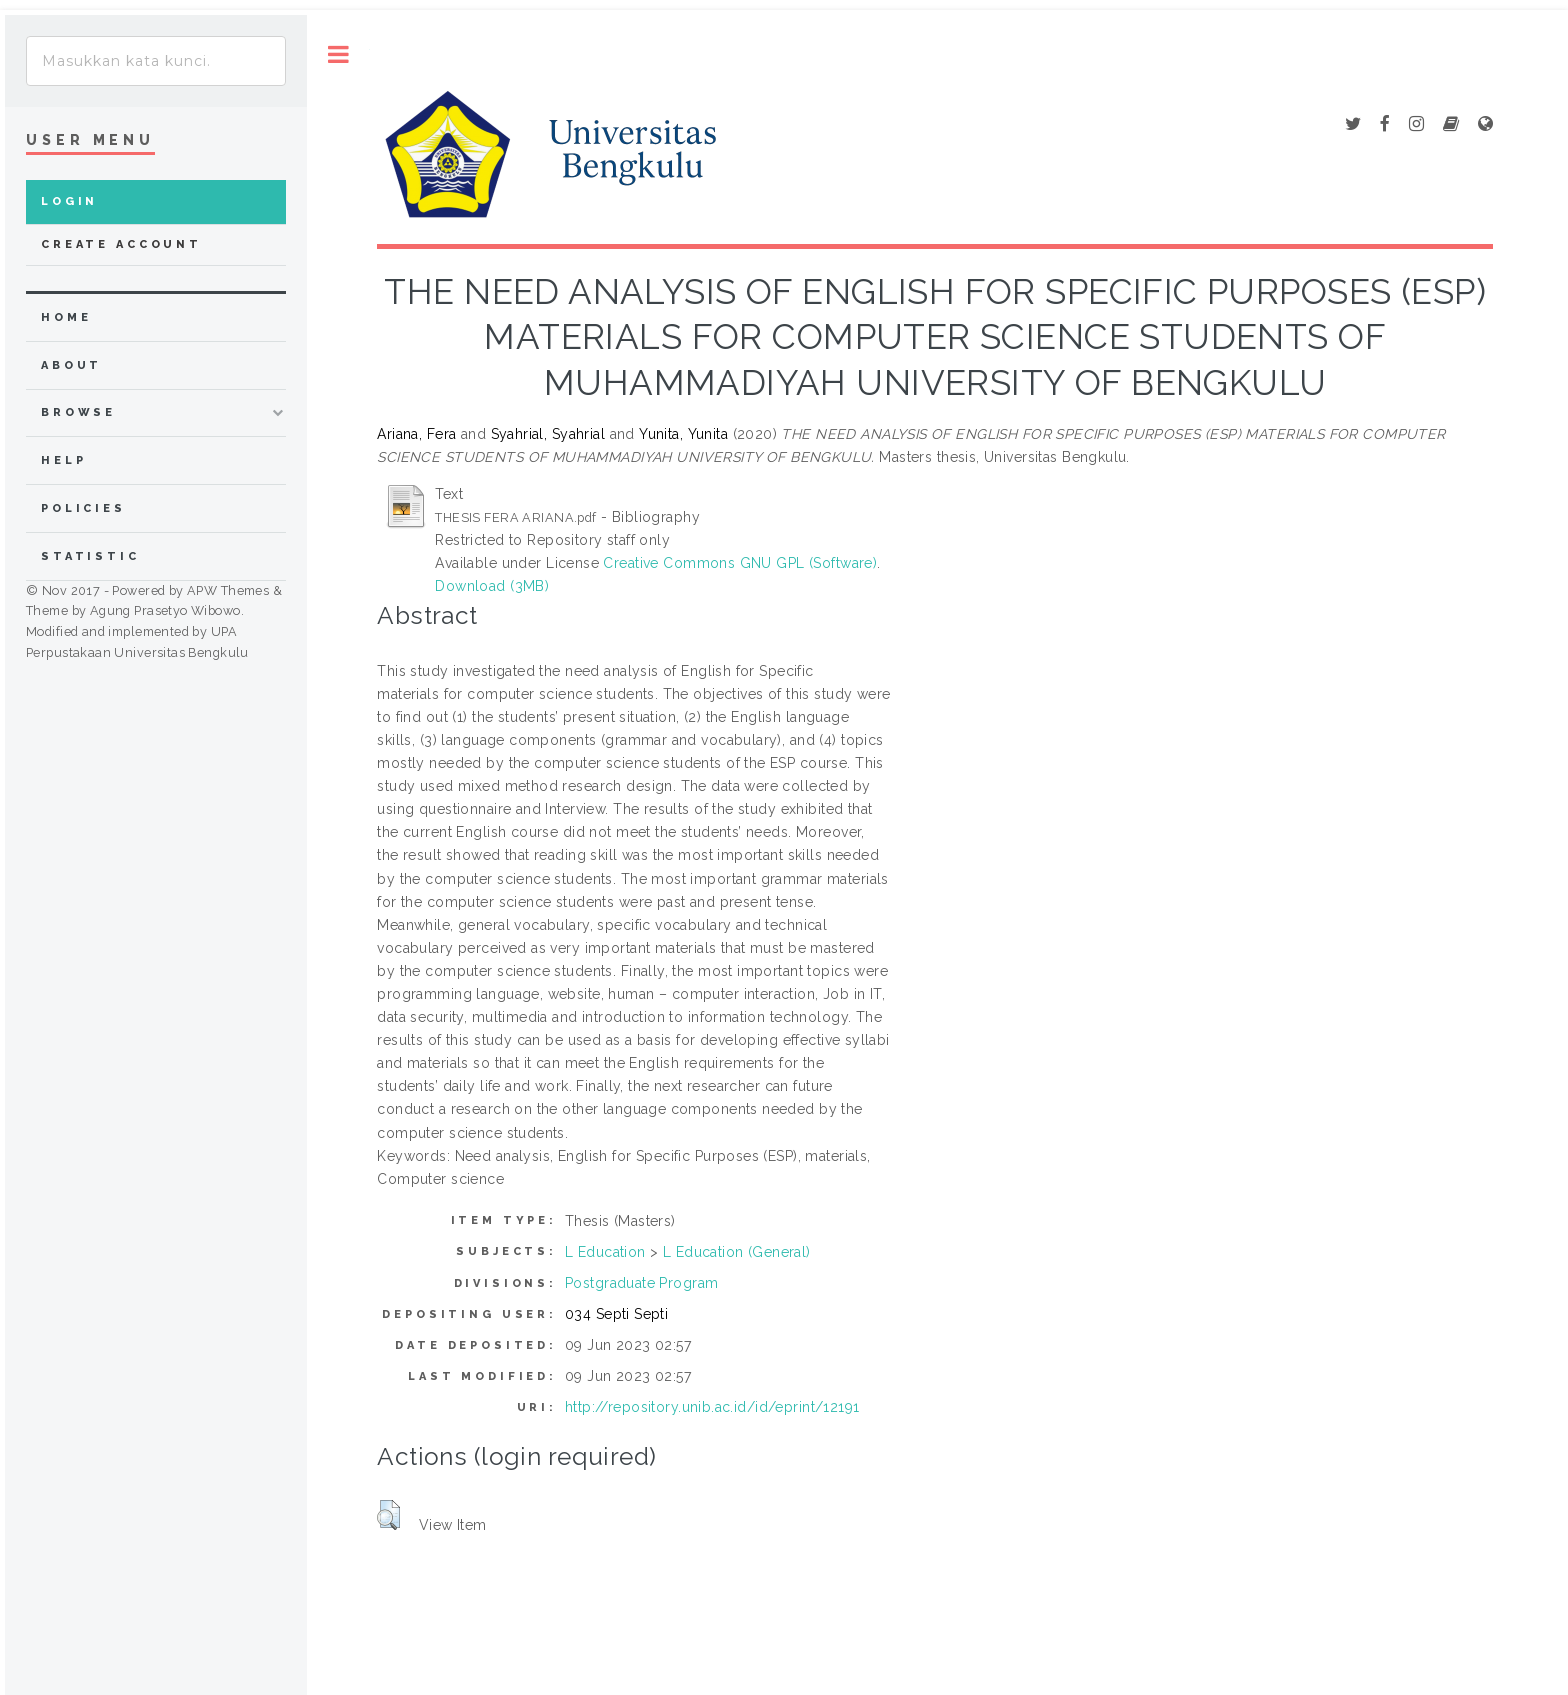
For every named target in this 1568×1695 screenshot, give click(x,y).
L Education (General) (737, 1252)
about (71, 365)
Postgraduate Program (641, 1283)
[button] (388, 1515)
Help (63, 460)
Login (69, 201)
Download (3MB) (492, 586)
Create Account (121, 244)
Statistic (90, 556)
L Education (605, 1252)
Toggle (338, 54)
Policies (83, 508)
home (66, 317)
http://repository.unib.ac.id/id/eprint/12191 (712, 1407)
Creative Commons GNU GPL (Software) (740, 563)
